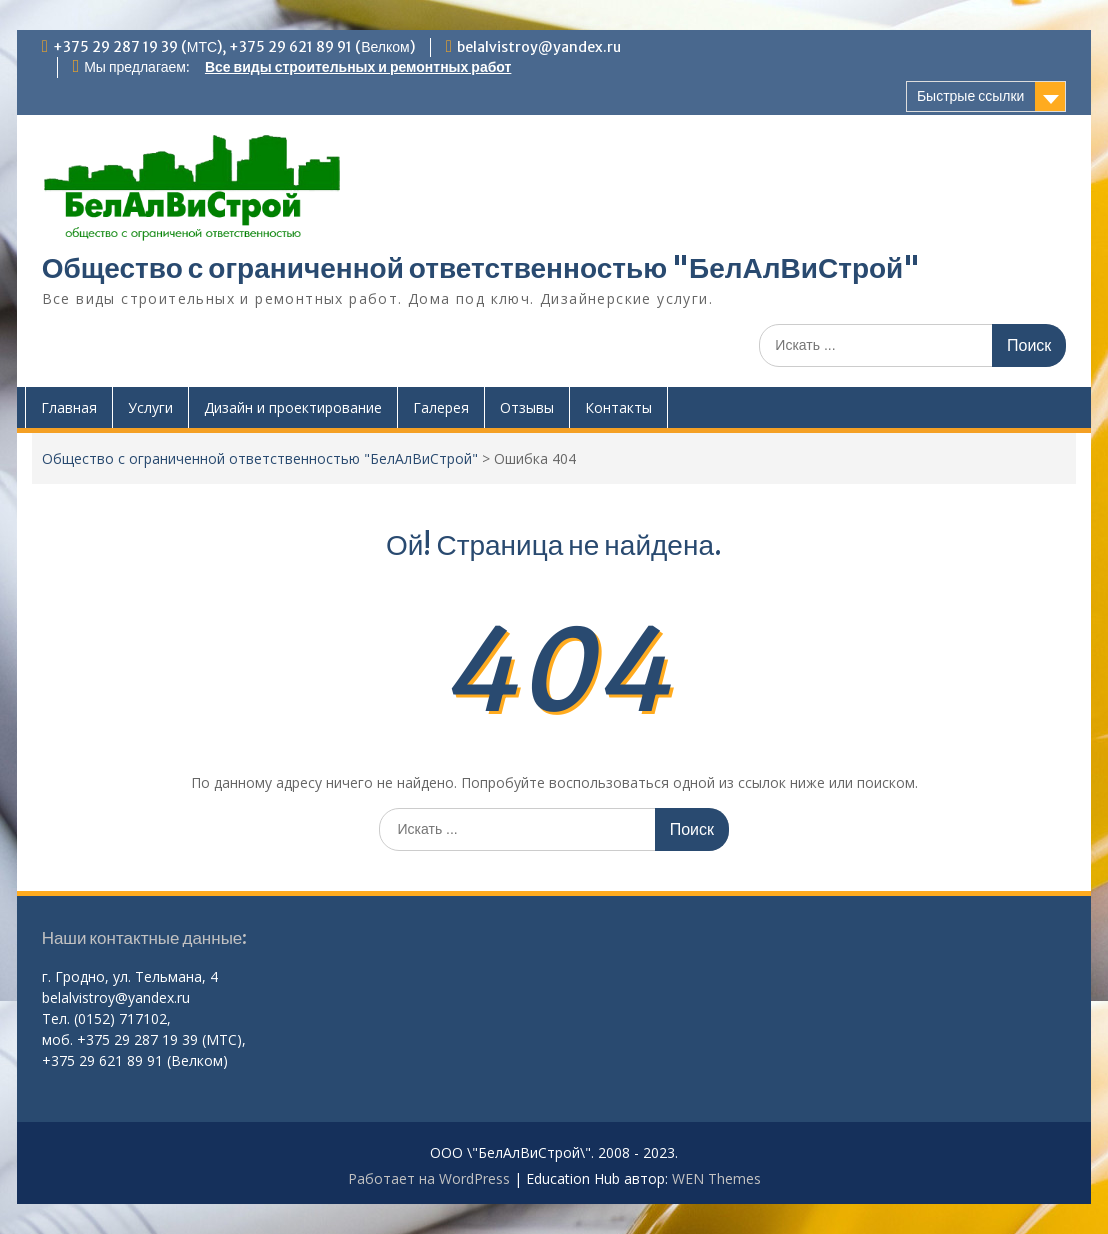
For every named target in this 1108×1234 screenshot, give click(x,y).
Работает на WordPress (429, 1178)
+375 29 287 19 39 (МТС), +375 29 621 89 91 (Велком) (234, 47)
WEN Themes (716, 1178)
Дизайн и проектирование (293, 407)
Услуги (150, 407)
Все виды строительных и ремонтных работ (358, 67)
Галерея (441, 407)
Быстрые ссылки (970, 96)
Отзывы (527, 407)
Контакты (618, 407)
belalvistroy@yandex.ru (539, 47)
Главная (69, 407)
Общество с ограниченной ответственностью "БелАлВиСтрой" (481, 268)
